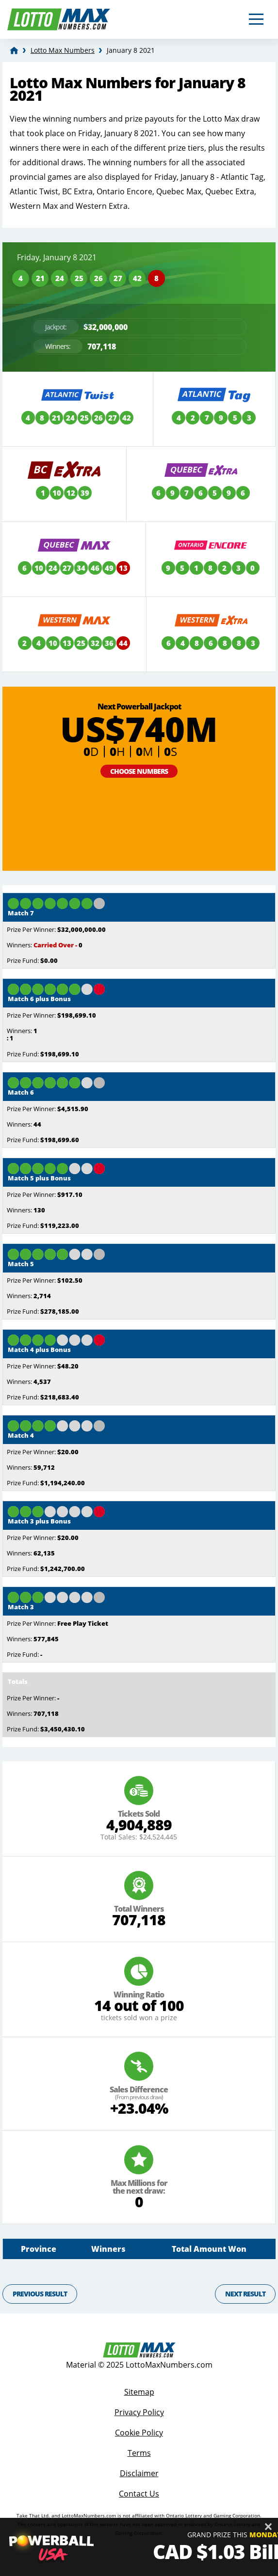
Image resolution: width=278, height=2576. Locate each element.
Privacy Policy (139, 2412)
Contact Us (139, 2493)
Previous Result (40, 2293)
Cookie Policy (139, 2432)
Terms (139, 2453)
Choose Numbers (139, 771)
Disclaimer (139, 2473)
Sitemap (139, 2392)
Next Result (245, 2293)
